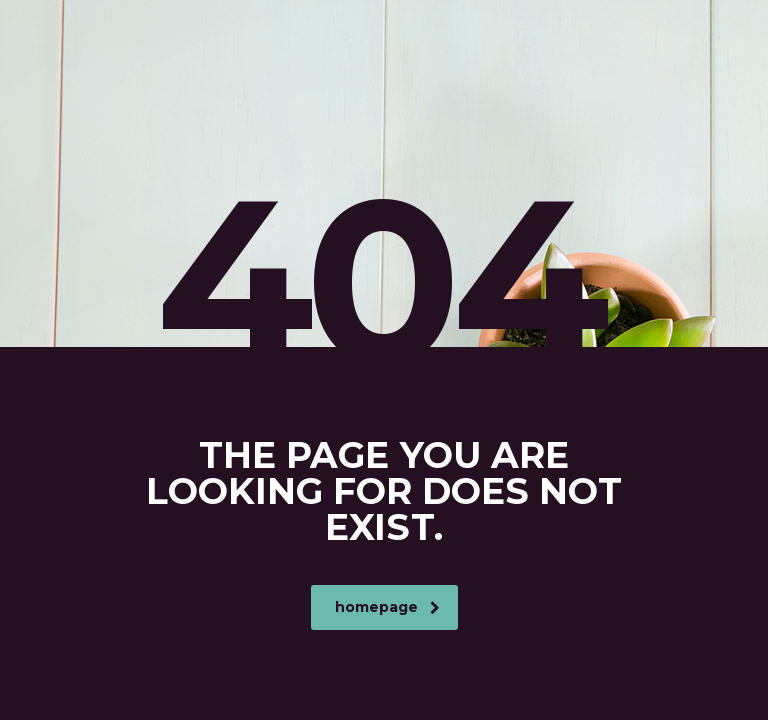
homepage (387, 607)
